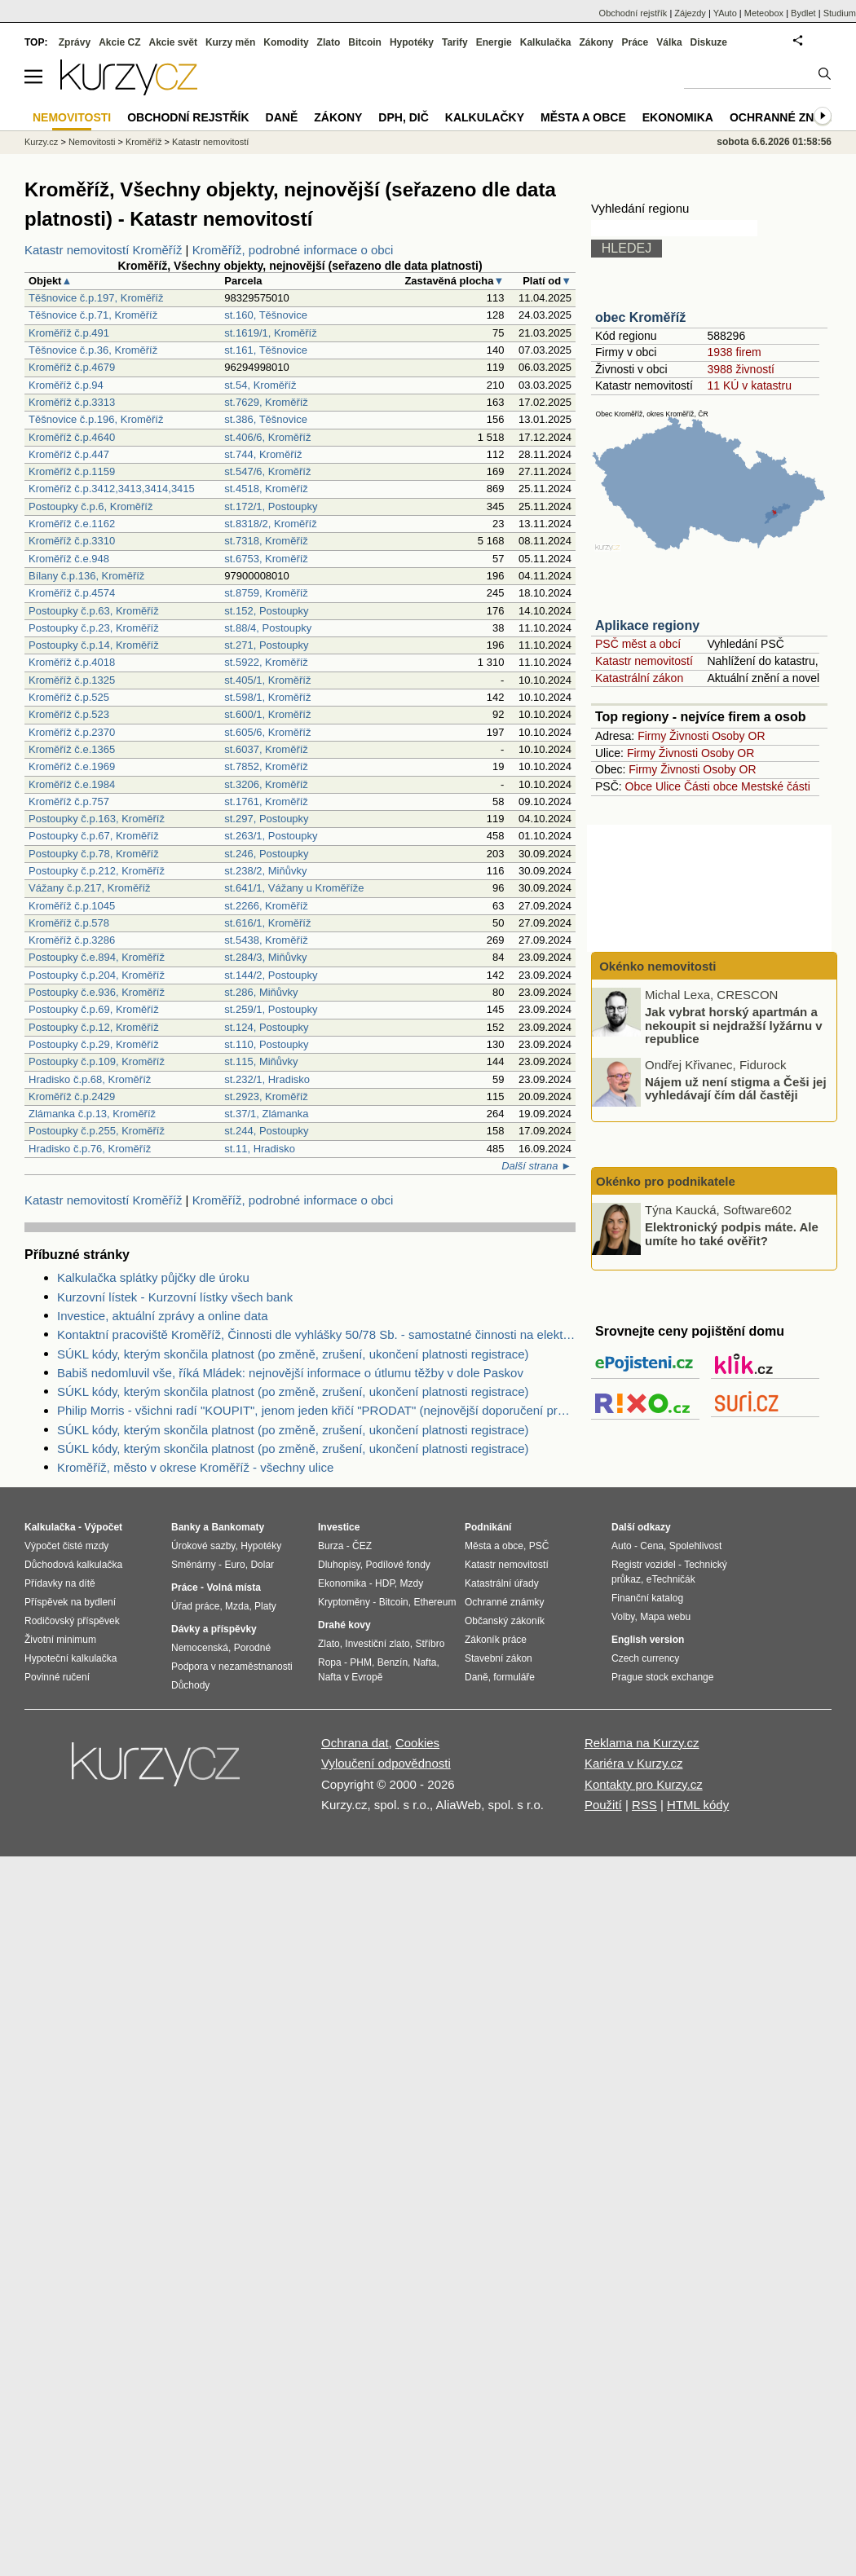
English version (647, 1639)
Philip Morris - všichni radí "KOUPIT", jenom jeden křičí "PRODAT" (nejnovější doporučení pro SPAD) (316, 1410)
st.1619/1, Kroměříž (270, 333)
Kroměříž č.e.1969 (72, 766)
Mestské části (775, 786)
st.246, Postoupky (266, 854)
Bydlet (803, 13)
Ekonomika (677, 117)
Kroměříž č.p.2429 (72, 1096)
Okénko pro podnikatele (665, 1181)
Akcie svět (173, 42)
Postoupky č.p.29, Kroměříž (94, 1044)
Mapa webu (665, 1617)
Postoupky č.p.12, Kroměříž (94, 1027)
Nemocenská (199, 1647)
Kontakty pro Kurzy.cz (644, 1784)
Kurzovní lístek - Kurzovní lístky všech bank (175, 1297)
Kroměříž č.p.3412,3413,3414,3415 (112, 488)
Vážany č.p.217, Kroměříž (90, 888)
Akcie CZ (119, 42)
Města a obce (583, 117)
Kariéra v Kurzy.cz (634, 1763)
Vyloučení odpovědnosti (386, 1763)
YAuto (725, 13)
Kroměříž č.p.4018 (72, 662)
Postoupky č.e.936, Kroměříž (97, 992)
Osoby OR (738, 735)
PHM (361, 1662)
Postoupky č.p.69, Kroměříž (94, 1009)
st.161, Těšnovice (265, 350)
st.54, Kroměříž (260, 385)
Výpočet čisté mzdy (66, 1546)
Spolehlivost (695, 1546)
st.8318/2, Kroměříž (270, 523)
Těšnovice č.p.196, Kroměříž (96, 419)
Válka (669, 42)
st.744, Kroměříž (263, 454)
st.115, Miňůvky (261, 1061)
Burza (330, 1546)
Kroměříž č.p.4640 (72, 437)
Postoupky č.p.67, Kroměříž (94, 836)
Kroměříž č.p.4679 (72, 367)
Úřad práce (195, 1606)
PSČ (539, 1546)
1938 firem (734, 352)
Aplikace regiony (647, 625)
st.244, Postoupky (266, 1131)
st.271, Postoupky (266, 645)
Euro (234, 1564)
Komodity (285, 42)
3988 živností (740, 369)
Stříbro (429, 1643)
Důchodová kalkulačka (73, 1564)
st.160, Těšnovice (265, 315)
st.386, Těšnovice (265, 419)
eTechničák (670, 1579)
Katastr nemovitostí (644, 660)
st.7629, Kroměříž (266, 402)
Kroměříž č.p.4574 (72, 593)
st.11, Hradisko (259, 1149)
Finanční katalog (647, 1598)
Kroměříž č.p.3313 (72, 402)
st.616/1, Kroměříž (267, 923)
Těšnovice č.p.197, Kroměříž (96, 298)
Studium (839, 13)
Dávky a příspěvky (214, 1629)
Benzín (392, 1662)
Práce (635, 42)
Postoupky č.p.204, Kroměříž (97, 975)
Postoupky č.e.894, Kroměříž (97, 957)
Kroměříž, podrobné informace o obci (293, 250)
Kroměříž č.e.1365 (72, 749)
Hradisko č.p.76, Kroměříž (90, 1149)
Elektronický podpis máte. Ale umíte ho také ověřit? (731, 1234)
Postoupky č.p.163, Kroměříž (97, 818)
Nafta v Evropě (350, 1677)
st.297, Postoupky (266, 818)
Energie (494, 42)
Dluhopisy (339, 1564)
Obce (638, 786)
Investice (339, 1527)
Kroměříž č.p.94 (66, 385)
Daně (282, 117)
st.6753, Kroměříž (266, 559)
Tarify (455, 42)
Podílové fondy (397, 1564)
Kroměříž (144, 142)
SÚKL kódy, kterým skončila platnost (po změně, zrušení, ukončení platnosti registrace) (293, 1354)
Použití (603, 1805)
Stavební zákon (498, 1658)
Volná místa (233, 1587)
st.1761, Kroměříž (266, 801)
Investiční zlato (377, 1643)
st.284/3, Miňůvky (265, 957)
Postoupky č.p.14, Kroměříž (94, 645)
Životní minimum (60, 1639)
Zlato (329, 42)
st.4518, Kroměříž (266, 488)
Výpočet (103, 1527)
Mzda (237, 1606)
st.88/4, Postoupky (267, 628)
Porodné (252, 1647)
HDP (385, 1583)
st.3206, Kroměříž (266, 784)
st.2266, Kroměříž (266, 906)
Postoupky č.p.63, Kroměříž (94, 611)
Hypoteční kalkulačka (70, 1658)
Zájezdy (690, 13)
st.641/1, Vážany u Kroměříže (294, 888)
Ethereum (434, 1602)
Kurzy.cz (41, 142)
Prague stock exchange (662, 1677)
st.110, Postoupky (266, 1044)
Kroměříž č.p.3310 (72, 541)
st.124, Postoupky (266, 1027)
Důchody (190, 1685)
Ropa (330, 1662)
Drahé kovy (344, 1625)
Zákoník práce (496, 1639)
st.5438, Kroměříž (266, 940)
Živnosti (688, 735)
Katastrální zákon (639, 678)
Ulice (668, 786)
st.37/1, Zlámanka (266, 1113)
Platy (265, 1606)
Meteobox (763, 13)
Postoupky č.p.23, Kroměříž (94, 628)
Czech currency (645, 1658)
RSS (644, 1805)
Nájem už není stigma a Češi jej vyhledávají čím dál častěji (736, 1088)
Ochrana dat (355, 1743)
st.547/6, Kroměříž (267, 471)
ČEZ (362, 1546)
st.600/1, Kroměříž (267, 714)
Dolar (262, 1564)
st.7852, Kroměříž (266, 766)
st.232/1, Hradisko (267, 1079)
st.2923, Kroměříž (266, 1096)
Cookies (417, 1743)
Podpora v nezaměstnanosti (232, 1666)
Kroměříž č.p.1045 (72, 906)
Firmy (652, 735)
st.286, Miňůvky (261, 992)
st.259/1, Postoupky (270, 1009)
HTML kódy (698, 1805)
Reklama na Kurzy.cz (642, 1743)
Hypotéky (412, 42)
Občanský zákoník (505, 1621)
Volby (622, 1617)
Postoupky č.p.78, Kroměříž (94, 854)
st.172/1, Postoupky (270, 506)
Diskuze (709, 42)
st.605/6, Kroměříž (267, 732)
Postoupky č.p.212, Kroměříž (97, 871)
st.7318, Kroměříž (266, 541)
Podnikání (488, 1527)
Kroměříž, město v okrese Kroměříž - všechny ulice (195, 1467)
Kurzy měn (230, 42)
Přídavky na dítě (59, 1583)
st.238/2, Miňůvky (265, 871)
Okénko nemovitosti (656, 966)
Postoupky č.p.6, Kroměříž (90, 506)
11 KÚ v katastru (749, 385)
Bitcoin (365, 42)
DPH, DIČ (403, 117)
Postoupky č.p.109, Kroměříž (97, 1061)
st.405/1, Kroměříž (267, 680)
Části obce (711, 786)
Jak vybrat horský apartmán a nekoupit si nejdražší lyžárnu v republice (734, 1025)
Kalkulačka (545, 42)
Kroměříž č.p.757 (69, 801)
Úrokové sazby (203, 1546)
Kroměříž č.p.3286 (72, 940)
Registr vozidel (643, 1564)
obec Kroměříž (640, 317)
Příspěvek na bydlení (70, 1602)
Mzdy (412, 1583)
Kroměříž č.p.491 (69, 333)
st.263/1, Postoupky (270, 836)
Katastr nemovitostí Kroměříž (103, 250)
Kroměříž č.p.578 (69, 923)
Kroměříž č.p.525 (69, 697)
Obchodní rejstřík (633, 13)
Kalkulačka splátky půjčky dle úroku (153, 1277)
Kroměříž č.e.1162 (72, 523)
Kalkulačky (484, 117)
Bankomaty (237, 1527)
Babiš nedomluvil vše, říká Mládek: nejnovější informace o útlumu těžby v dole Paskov (290, 1373)
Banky (186, 1527)
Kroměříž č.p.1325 (72, 680)
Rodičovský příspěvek (72, 1621)
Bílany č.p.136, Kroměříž (86, 576)
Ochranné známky (789, 117)
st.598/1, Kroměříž (267, 697)
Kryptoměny (344, 1602)
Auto (621, 1546)
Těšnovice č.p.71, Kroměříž (93, 315)
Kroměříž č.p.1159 (72, 471)
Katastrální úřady (502, 1583)
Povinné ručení (57, 1677)
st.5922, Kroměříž (266, 662)
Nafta (425, 1662)
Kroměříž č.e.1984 (72, 784)
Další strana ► (536, 1166)
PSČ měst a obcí (638, 643)
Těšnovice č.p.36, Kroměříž (93, 350)
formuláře (514, 1677)
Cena (652, 1546)
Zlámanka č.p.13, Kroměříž (92, 1113)
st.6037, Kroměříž (266, 749)
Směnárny (193, 1564)
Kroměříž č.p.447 (69, 454)
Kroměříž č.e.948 (69, 559)
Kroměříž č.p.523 (69, 714)
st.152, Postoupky (266, 611)
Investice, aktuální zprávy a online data (162, 1316)
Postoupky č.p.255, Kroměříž (97, 1131)
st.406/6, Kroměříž (267, 437)
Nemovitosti (91, 142)
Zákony (596, 42)
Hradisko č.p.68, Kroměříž (90, 1079)
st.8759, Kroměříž (266, 593)
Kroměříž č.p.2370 (72, 732)
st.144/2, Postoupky (270, 975)
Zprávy (74, 42)
